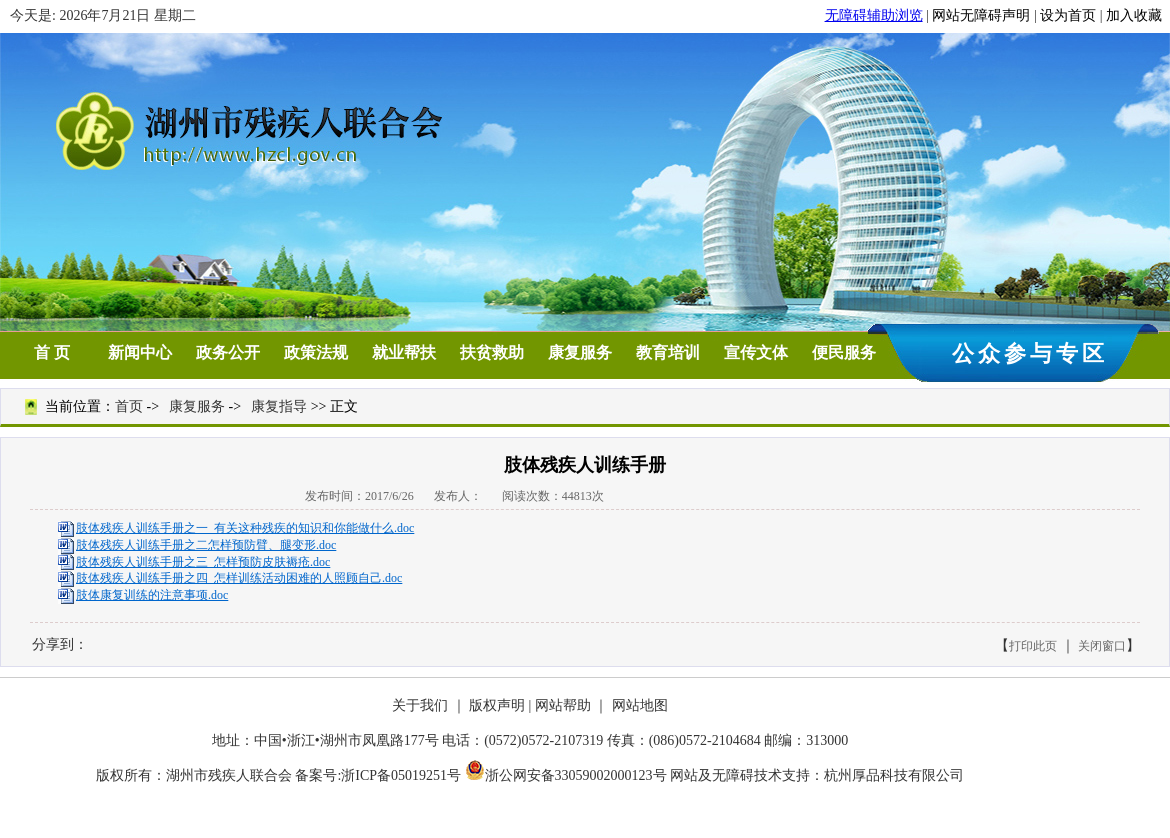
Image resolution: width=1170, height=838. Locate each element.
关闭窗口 (1102, 646)
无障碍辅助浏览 (874, 15)
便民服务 (844, 352)
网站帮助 (563, 705)
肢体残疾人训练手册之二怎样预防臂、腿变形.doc (206, 545)
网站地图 (640, 705)
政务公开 (228, 352)
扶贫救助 (492, 352)
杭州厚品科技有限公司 (894, 775)
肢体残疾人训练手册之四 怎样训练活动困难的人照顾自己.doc (239, 578)
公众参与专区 (1030, 353)
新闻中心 (140, 352)
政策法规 (316, 352)
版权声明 (497, 705)
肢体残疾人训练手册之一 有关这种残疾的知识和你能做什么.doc (245, 528)
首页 (129, 406)
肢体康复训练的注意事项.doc (152, 595)
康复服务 (580, 352)
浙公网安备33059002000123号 (566, 775)
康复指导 (279, 406)
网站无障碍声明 (981, 15)
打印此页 (1033, 646)
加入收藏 (1134, 15)
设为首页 (1068, 15)
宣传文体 (756, 352)
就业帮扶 (404, 352)
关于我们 (420, 705)
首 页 (52, 352)
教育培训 (668, 352)
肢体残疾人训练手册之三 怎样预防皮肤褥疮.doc (203, 562)
